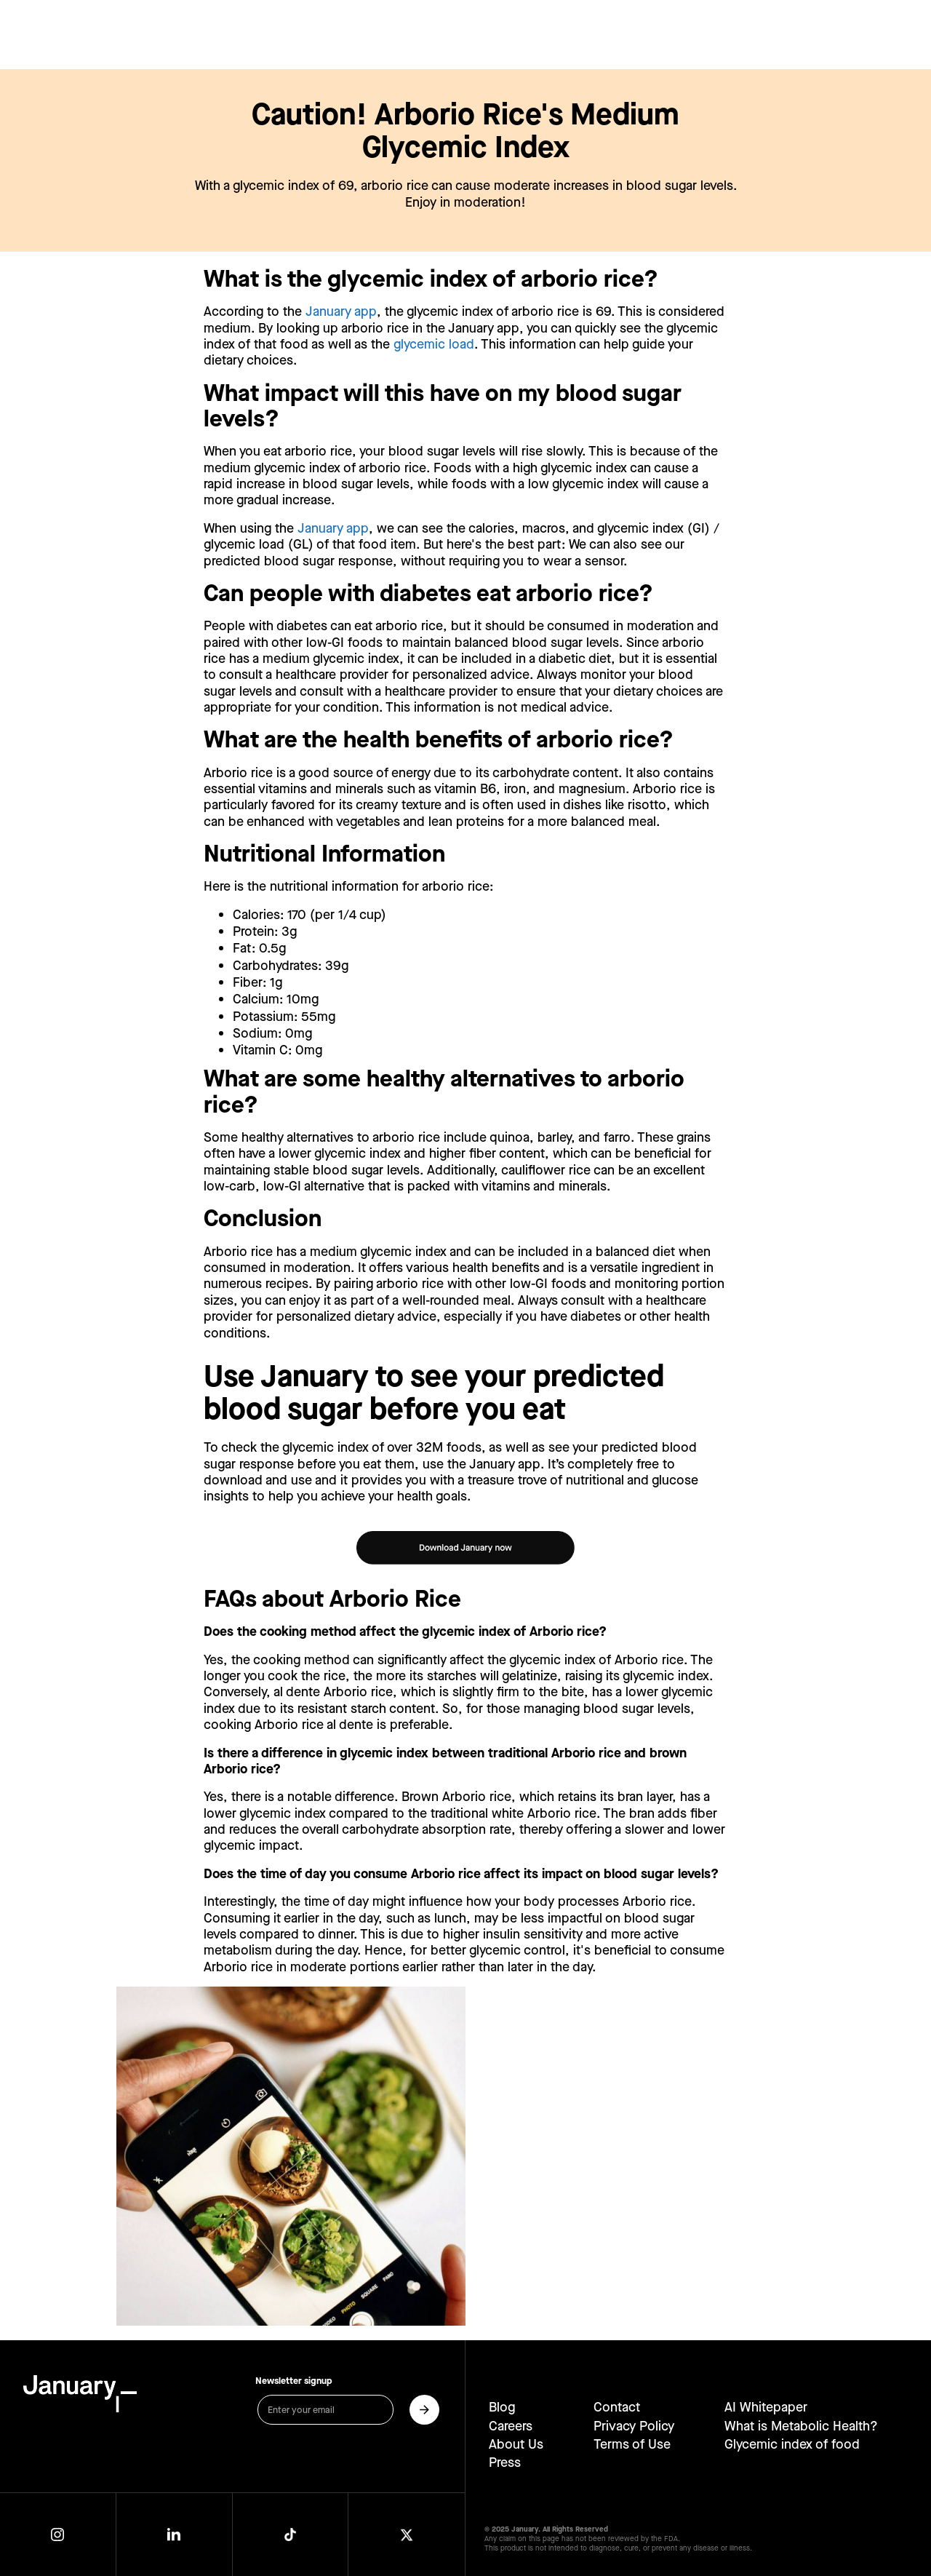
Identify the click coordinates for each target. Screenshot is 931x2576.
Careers (510, 2426)
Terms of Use (632, 2444)
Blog (502, 2407)
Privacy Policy (634, 2426)
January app (341, 312)
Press (505, 2462)
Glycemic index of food (792, 2444)
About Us (516, 2444)
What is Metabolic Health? (801, 2426)
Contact (617, 2407)
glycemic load (433, 344)
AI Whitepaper (765, 2407)
